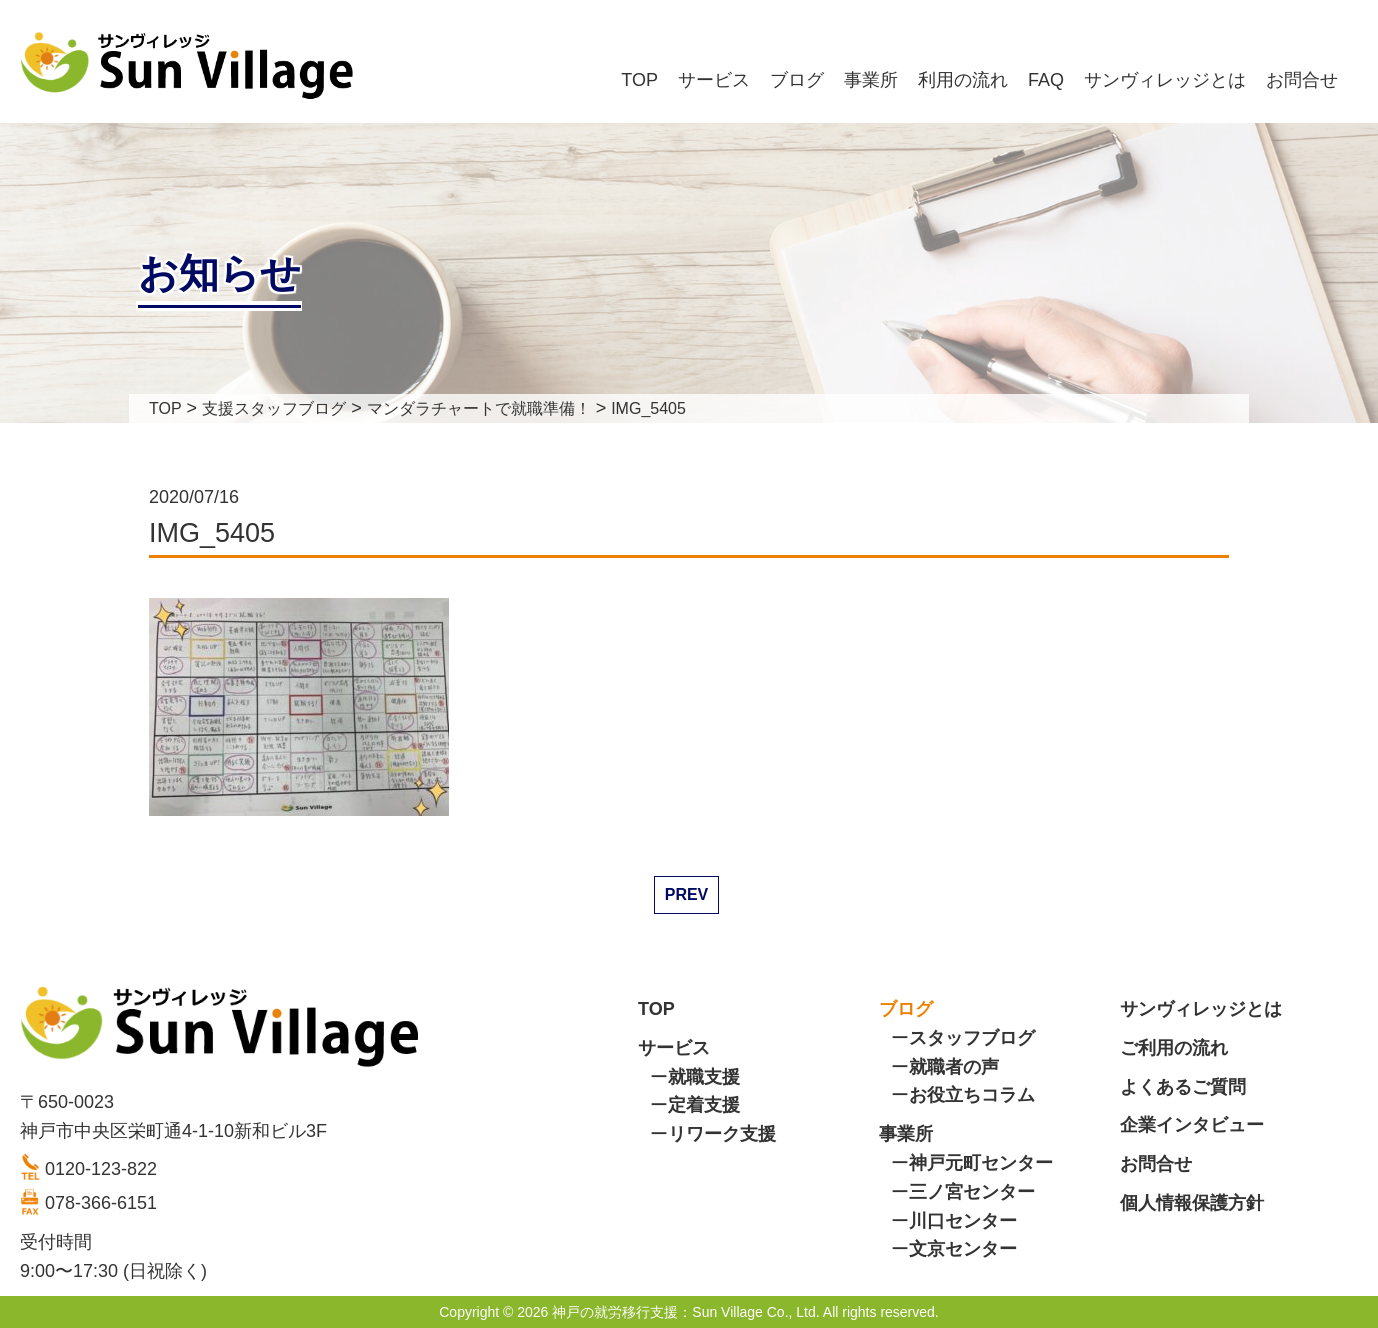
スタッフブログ (972, 1038)
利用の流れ (963, 80)
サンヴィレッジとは (1165, 80)
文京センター (963, 1249)
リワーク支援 (722, 1134)
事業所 (871, 80)
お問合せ (1302, 80)
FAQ (1046, 80)
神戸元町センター (981, 1163)
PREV (687, 894)
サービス (714, 80)
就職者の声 (954, 1067)
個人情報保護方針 (1192, 1203)
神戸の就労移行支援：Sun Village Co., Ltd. (685, 1312)
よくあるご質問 (1183, 1087)
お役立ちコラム (972, 1095)
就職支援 (704, 1077)
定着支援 (704, 1105)
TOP (639, 80)
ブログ (797, 80)
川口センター (963, 1221)
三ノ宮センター (972, 1192)
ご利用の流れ (1174, 1048)
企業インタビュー (1192, 1125)
